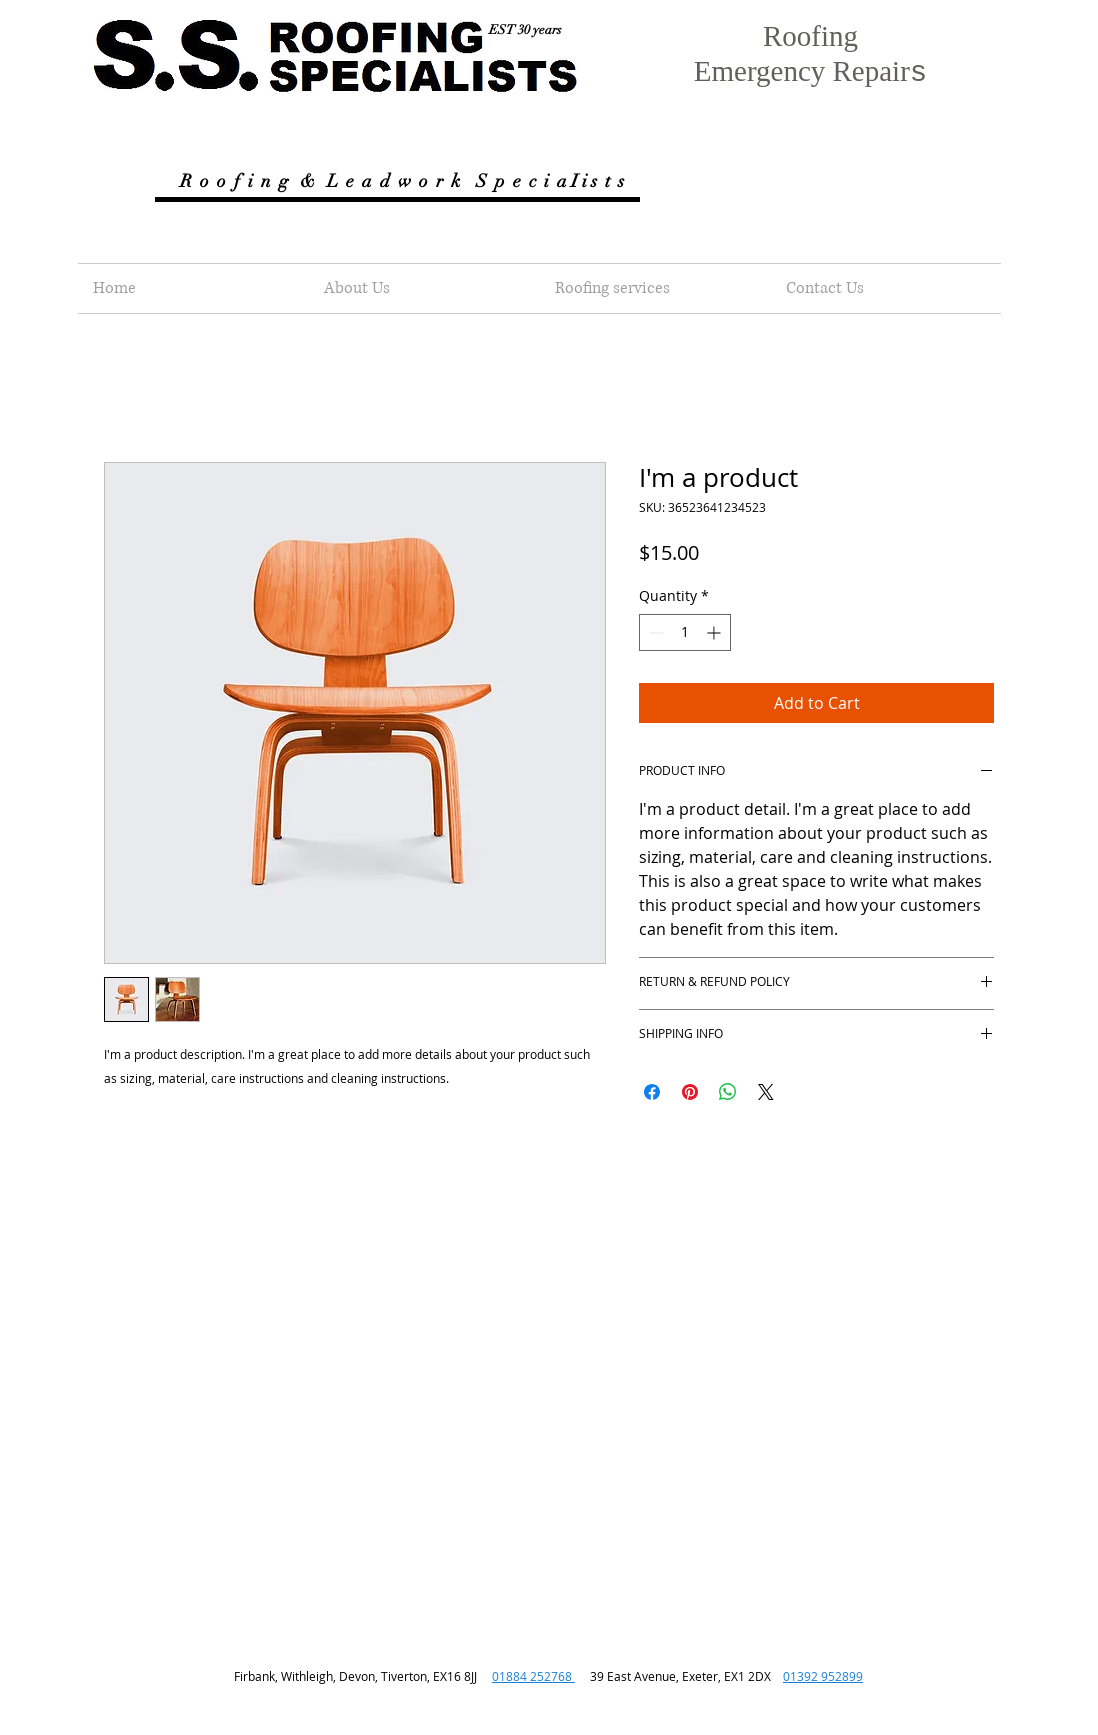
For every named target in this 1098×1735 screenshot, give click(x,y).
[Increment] (715, 632)
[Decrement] (654, 632)
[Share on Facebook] (652, 1092)
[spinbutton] (685, 632)
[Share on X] (766, 1092)
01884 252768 (533, 1676)
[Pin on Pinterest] (690, 1092)
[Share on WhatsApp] (728, 1092)
